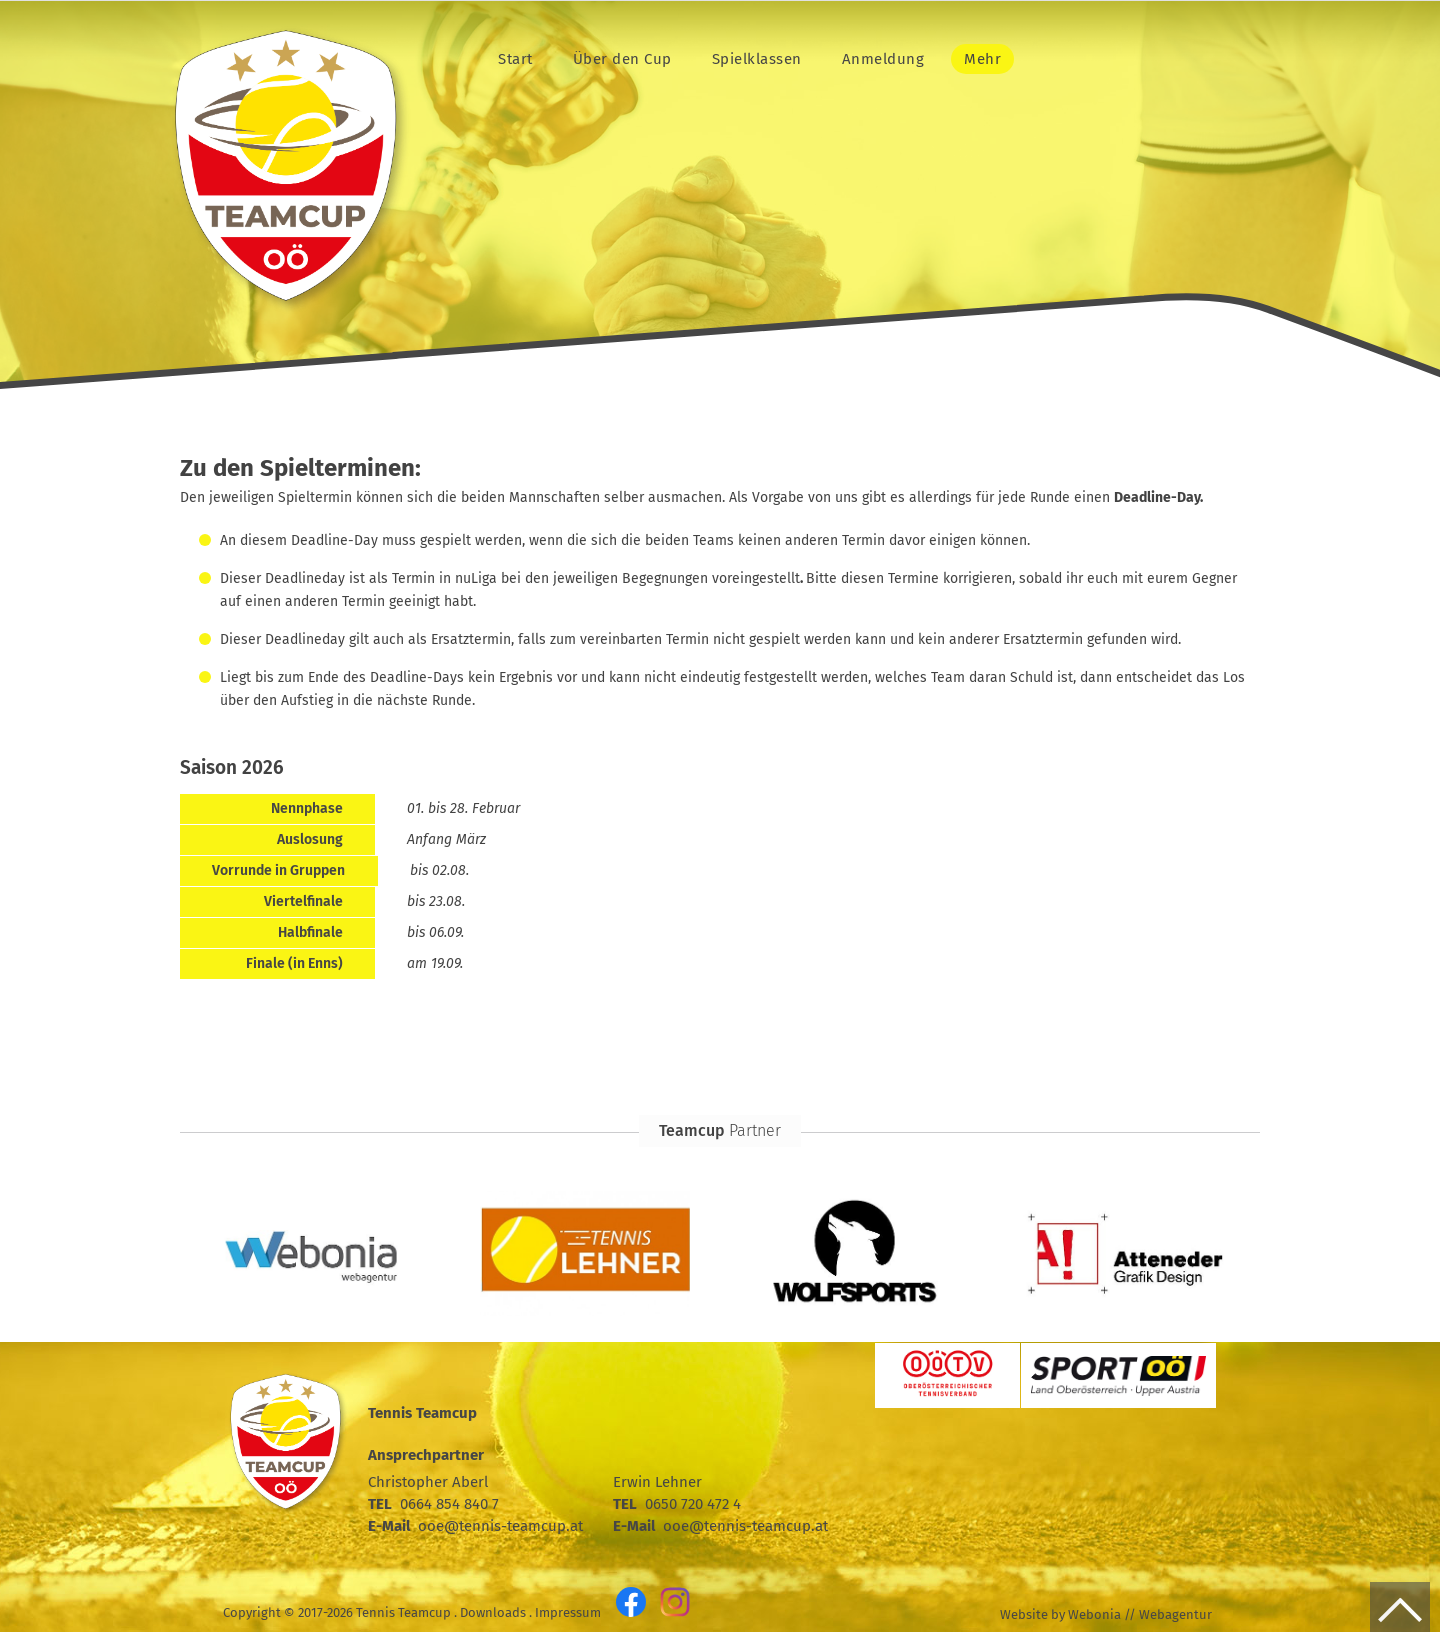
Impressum (568, 1612)
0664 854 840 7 (449, 1504)
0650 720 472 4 (693, 1504)
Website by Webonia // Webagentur (1106, 1614)
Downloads (493, 1612)
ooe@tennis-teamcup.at (500, 1526)
